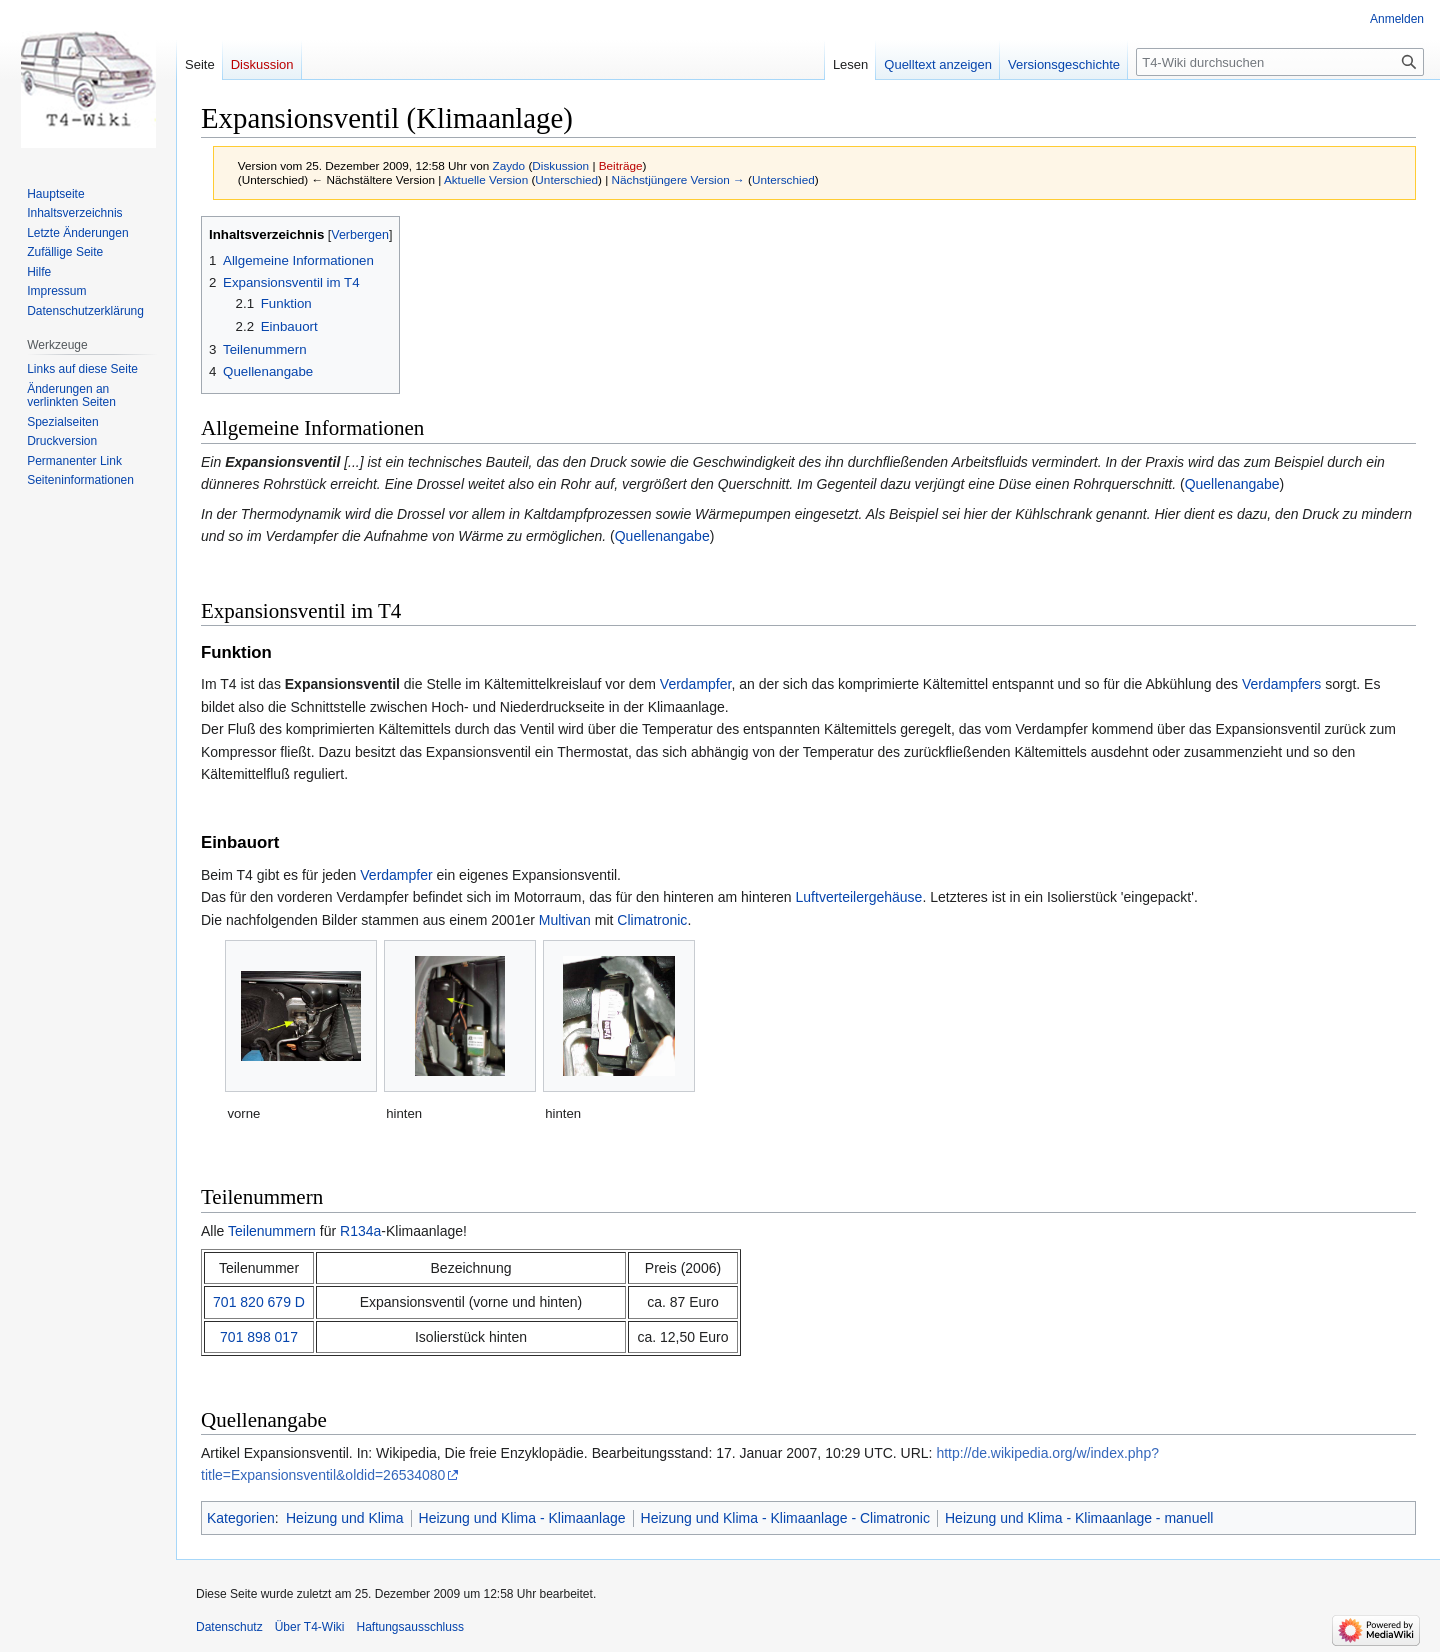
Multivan (565, 920)
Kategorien (241, 1518)
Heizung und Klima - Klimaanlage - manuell (1079, 1518)
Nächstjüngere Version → (678, 179)
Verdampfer (696, 684)
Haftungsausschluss (410, 1627)
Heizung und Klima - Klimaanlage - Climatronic (785, 1518)
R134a (360, 1231)
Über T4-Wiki (310, 1627)
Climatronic (652, 920)
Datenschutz (229, 1627)
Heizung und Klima (345, 1518)
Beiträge (621, 165)
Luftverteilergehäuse (859, 897)
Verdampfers (1281, 684)
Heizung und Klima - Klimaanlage (522, 1518)
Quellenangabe (1232, 484)
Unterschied (566, 179)
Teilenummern (272, 1231)
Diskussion (560, 165)
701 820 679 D (259, 1302)
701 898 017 (259, 1337)
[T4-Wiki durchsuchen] (1280, 62)
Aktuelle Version (486, 179)
